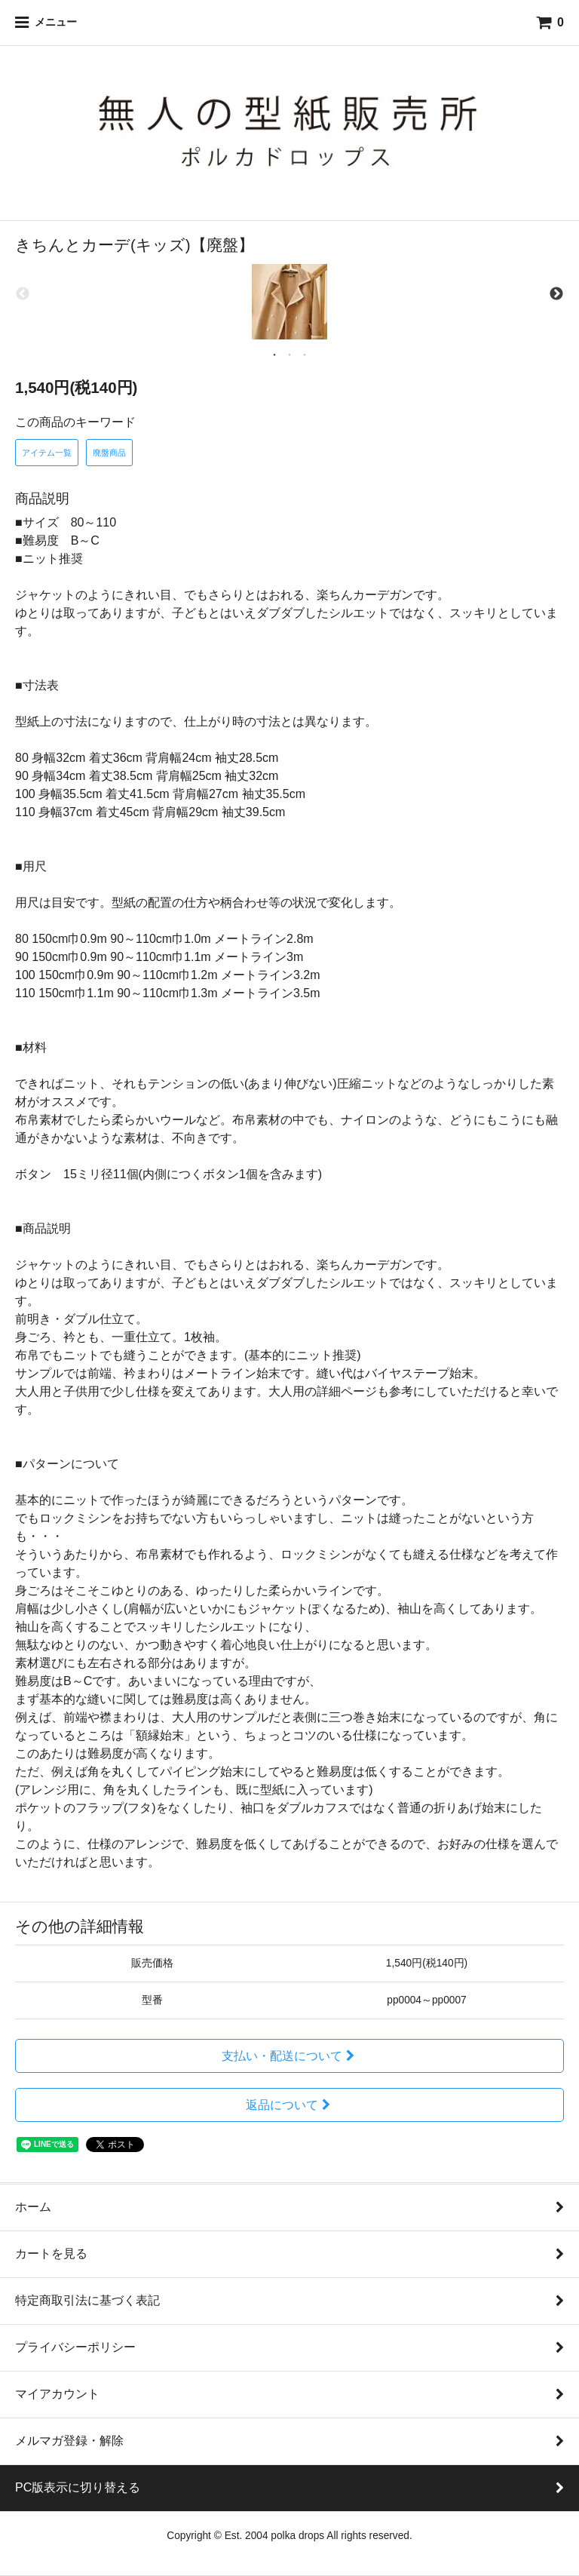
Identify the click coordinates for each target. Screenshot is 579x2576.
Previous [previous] (23, 294)
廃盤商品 (109, 452)
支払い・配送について (290, 2055)
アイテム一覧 (47, 452)
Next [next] (556, 294)
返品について (290, 2105)
